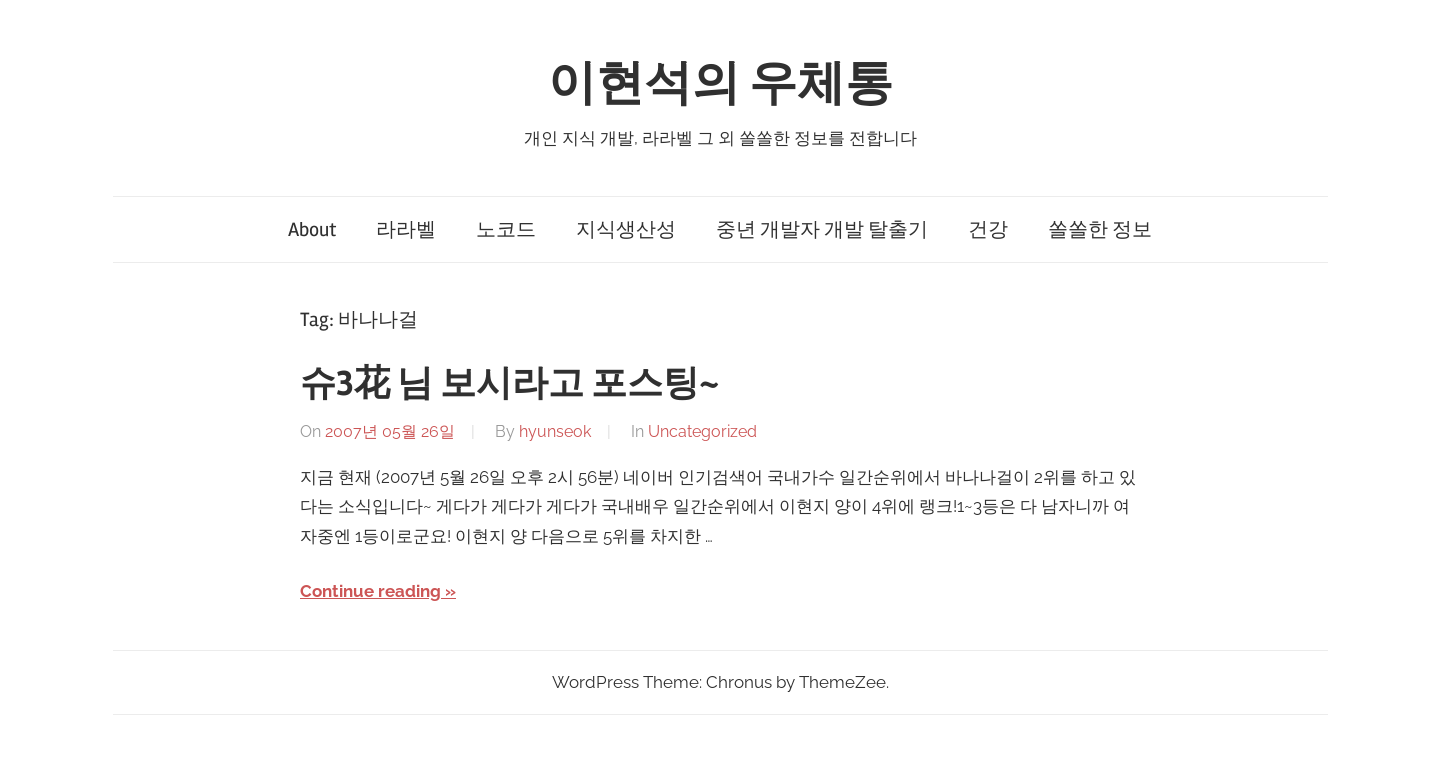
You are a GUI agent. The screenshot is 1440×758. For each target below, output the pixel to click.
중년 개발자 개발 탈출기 (822, 229)
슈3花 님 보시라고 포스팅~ (509, 384)
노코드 (506, 229)
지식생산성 (626, 229)
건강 (988, 229)
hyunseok (555, 431)
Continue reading (370, 591)
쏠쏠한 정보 (1100, 229)
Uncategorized (702, 431)
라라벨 (406, 229)
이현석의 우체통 (720, 83)
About (312, 229)
